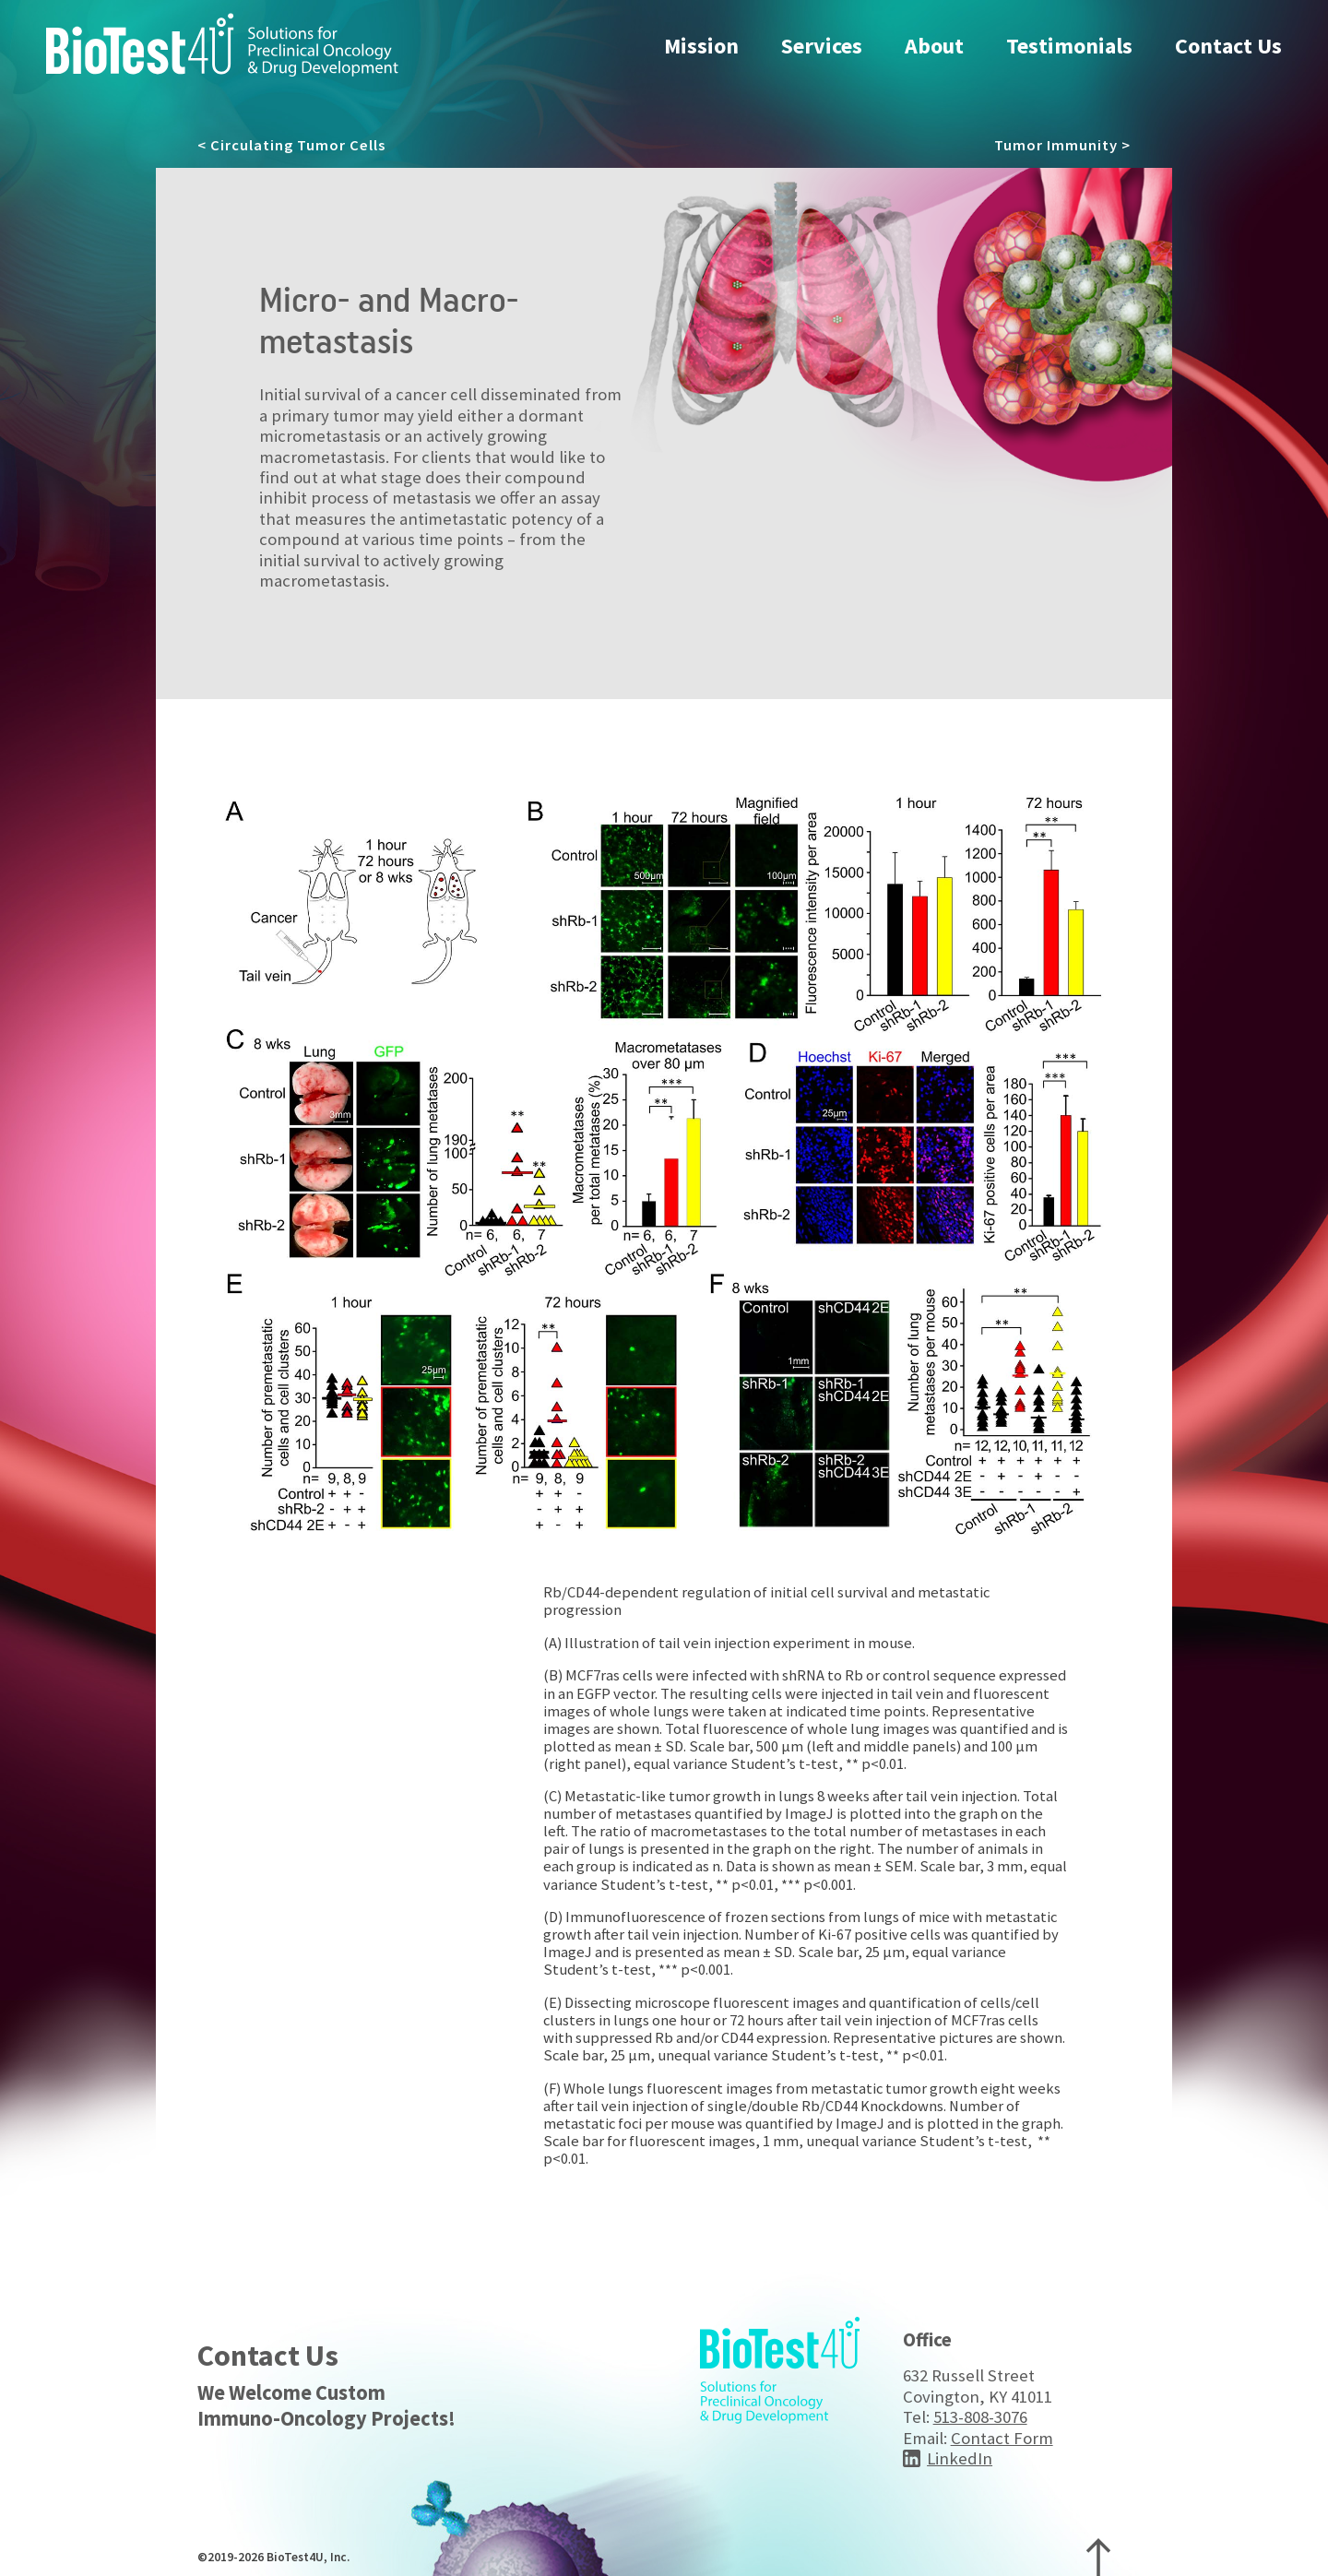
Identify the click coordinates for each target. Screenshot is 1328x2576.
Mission (701, 45)
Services (821, 45)
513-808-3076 (980, 2417)
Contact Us (1228, 45)
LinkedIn (959, 2458)
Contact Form (1002, 2438)
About (934, 45)
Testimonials (1069, 45)
